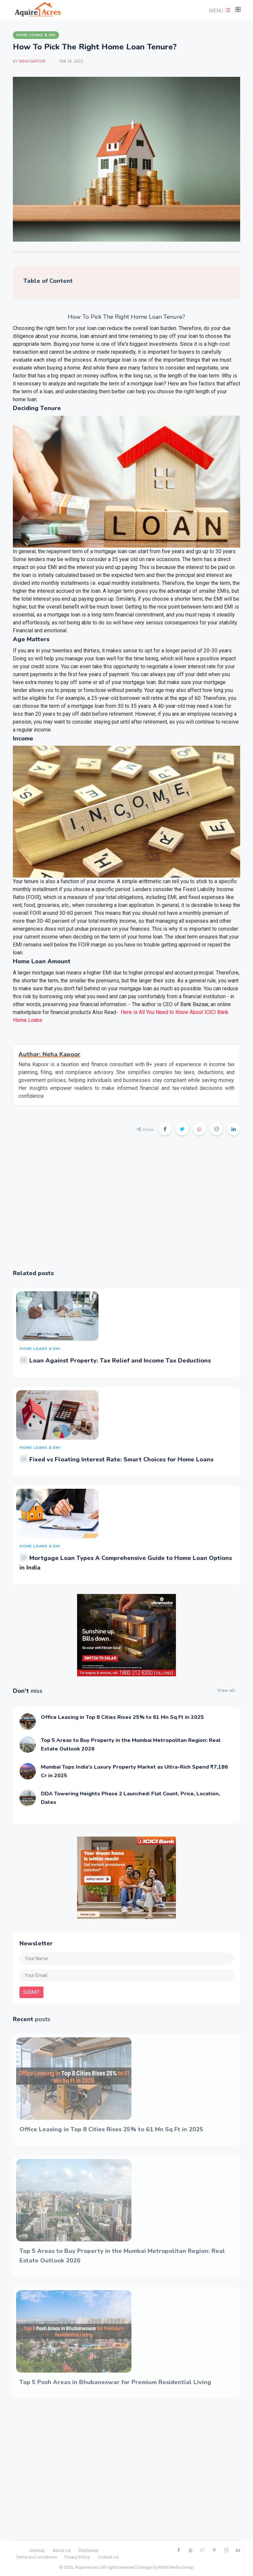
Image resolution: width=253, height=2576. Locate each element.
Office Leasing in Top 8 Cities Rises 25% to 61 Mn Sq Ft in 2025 (122, 1717)
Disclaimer (88, 2550)
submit (31, 1992)
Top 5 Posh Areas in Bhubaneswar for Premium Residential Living (115, 2382)
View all (226, 1690)
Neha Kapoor (32, 61)
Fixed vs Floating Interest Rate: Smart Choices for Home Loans (121, 1459)
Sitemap (37, 2550)
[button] (218, 11)
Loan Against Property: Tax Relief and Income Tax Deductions (120, 1360)
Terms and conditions (36, 2557)
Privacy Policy (77, 2557)
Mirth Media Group (176, 2567)
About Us (62, 2550)
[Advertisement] (126, 1207)
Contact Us (108, 2557)
